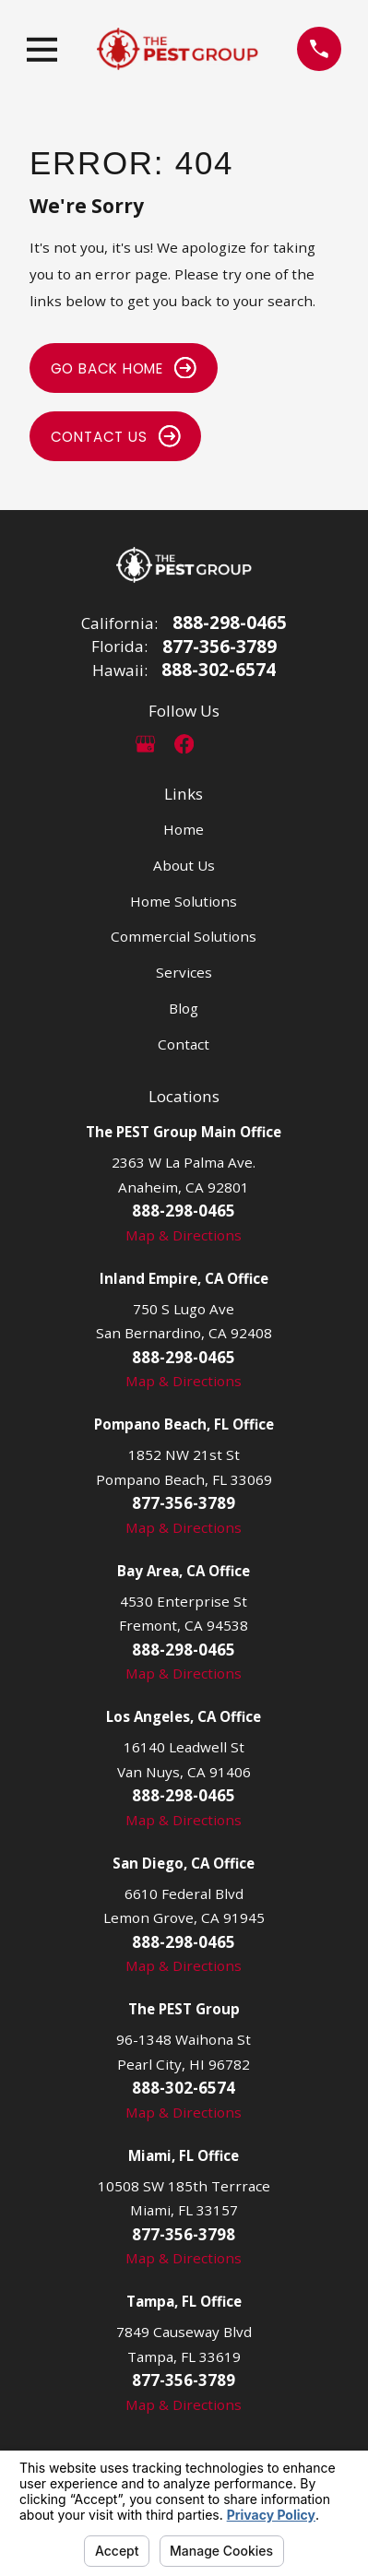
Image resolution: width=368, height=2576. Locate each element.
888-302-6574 (218, 670)
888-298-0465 (229, 623)
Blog (183, 1008)
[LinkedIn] (221, 744)
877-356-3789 (219, 647)
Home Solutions (183, 901)
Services (184, 972)
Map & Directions (183, 1235)
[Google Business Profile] (145, 744)
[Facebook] (184, 744)
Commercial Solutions (183, 936)
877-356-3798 (183, 2234)
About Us (184, 865)
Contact (183, 1044)
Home (183, 829)
